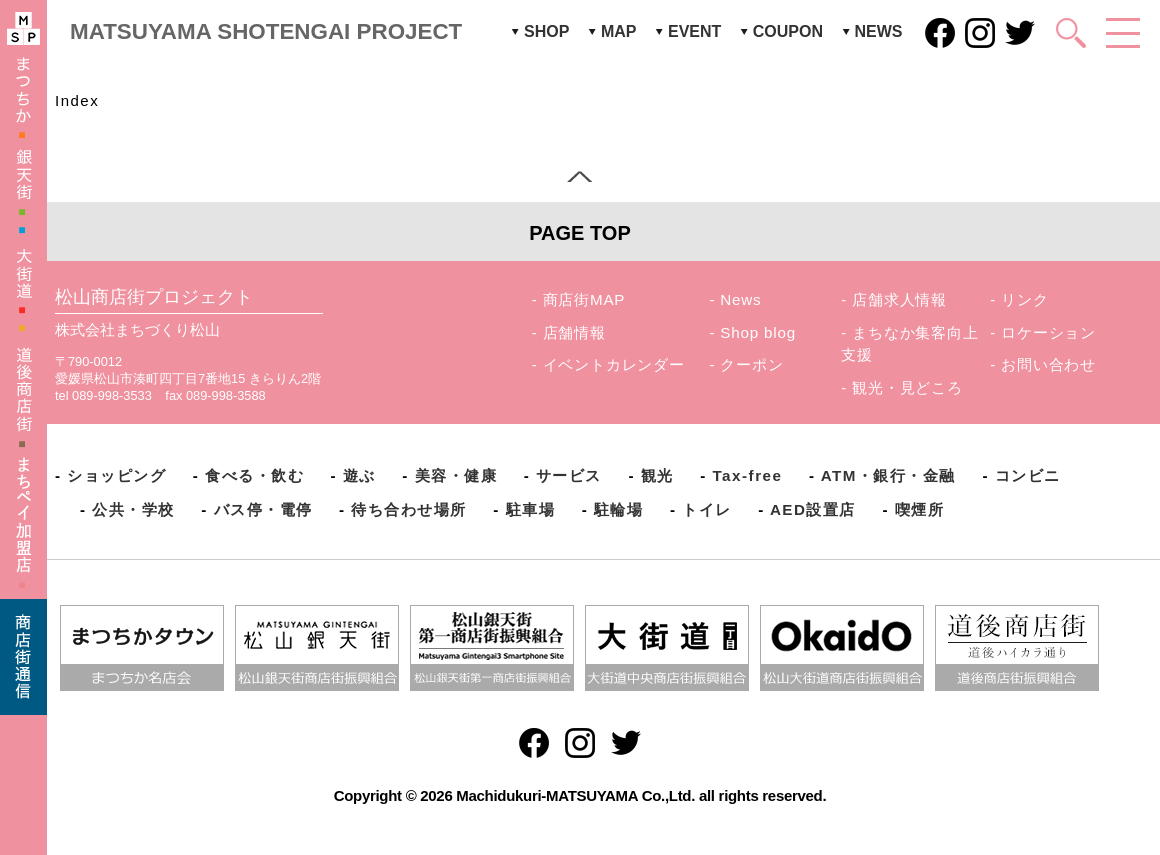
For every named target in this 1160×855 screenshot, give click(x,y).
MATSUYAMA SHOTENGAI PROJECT (266, 31)
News (740, 299)
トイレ (707, 509)
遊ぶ (359, 475)
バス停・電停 (263, 509)
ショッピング (116, 475)
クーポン (751, 364)
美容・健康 (456, 475)
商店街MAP (584, 299)
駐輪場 (619, 509)
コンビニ (1028, 475)
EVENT (694, 31)
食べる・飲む (254, 475)
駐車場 (531, 509)
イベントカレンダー (614, 364)
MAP (619, 31)
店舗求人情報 (899, 299)
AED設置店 (813, 509)
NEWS (879, 31)
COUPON (788, 31)
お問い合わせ (1048, 364)
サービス (569, 475)
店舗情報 (574, 332)
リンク (1024, 299)
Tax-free (747, 475)
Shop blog (758, 332)
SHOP (546, 31)
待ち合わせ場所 (409, 509)
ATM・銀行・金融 (888, 475)
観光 (657, 475)
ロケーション (1048, 332)
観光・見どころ (907, 387)
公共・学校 (133, 509)
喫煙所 (920, 509)
